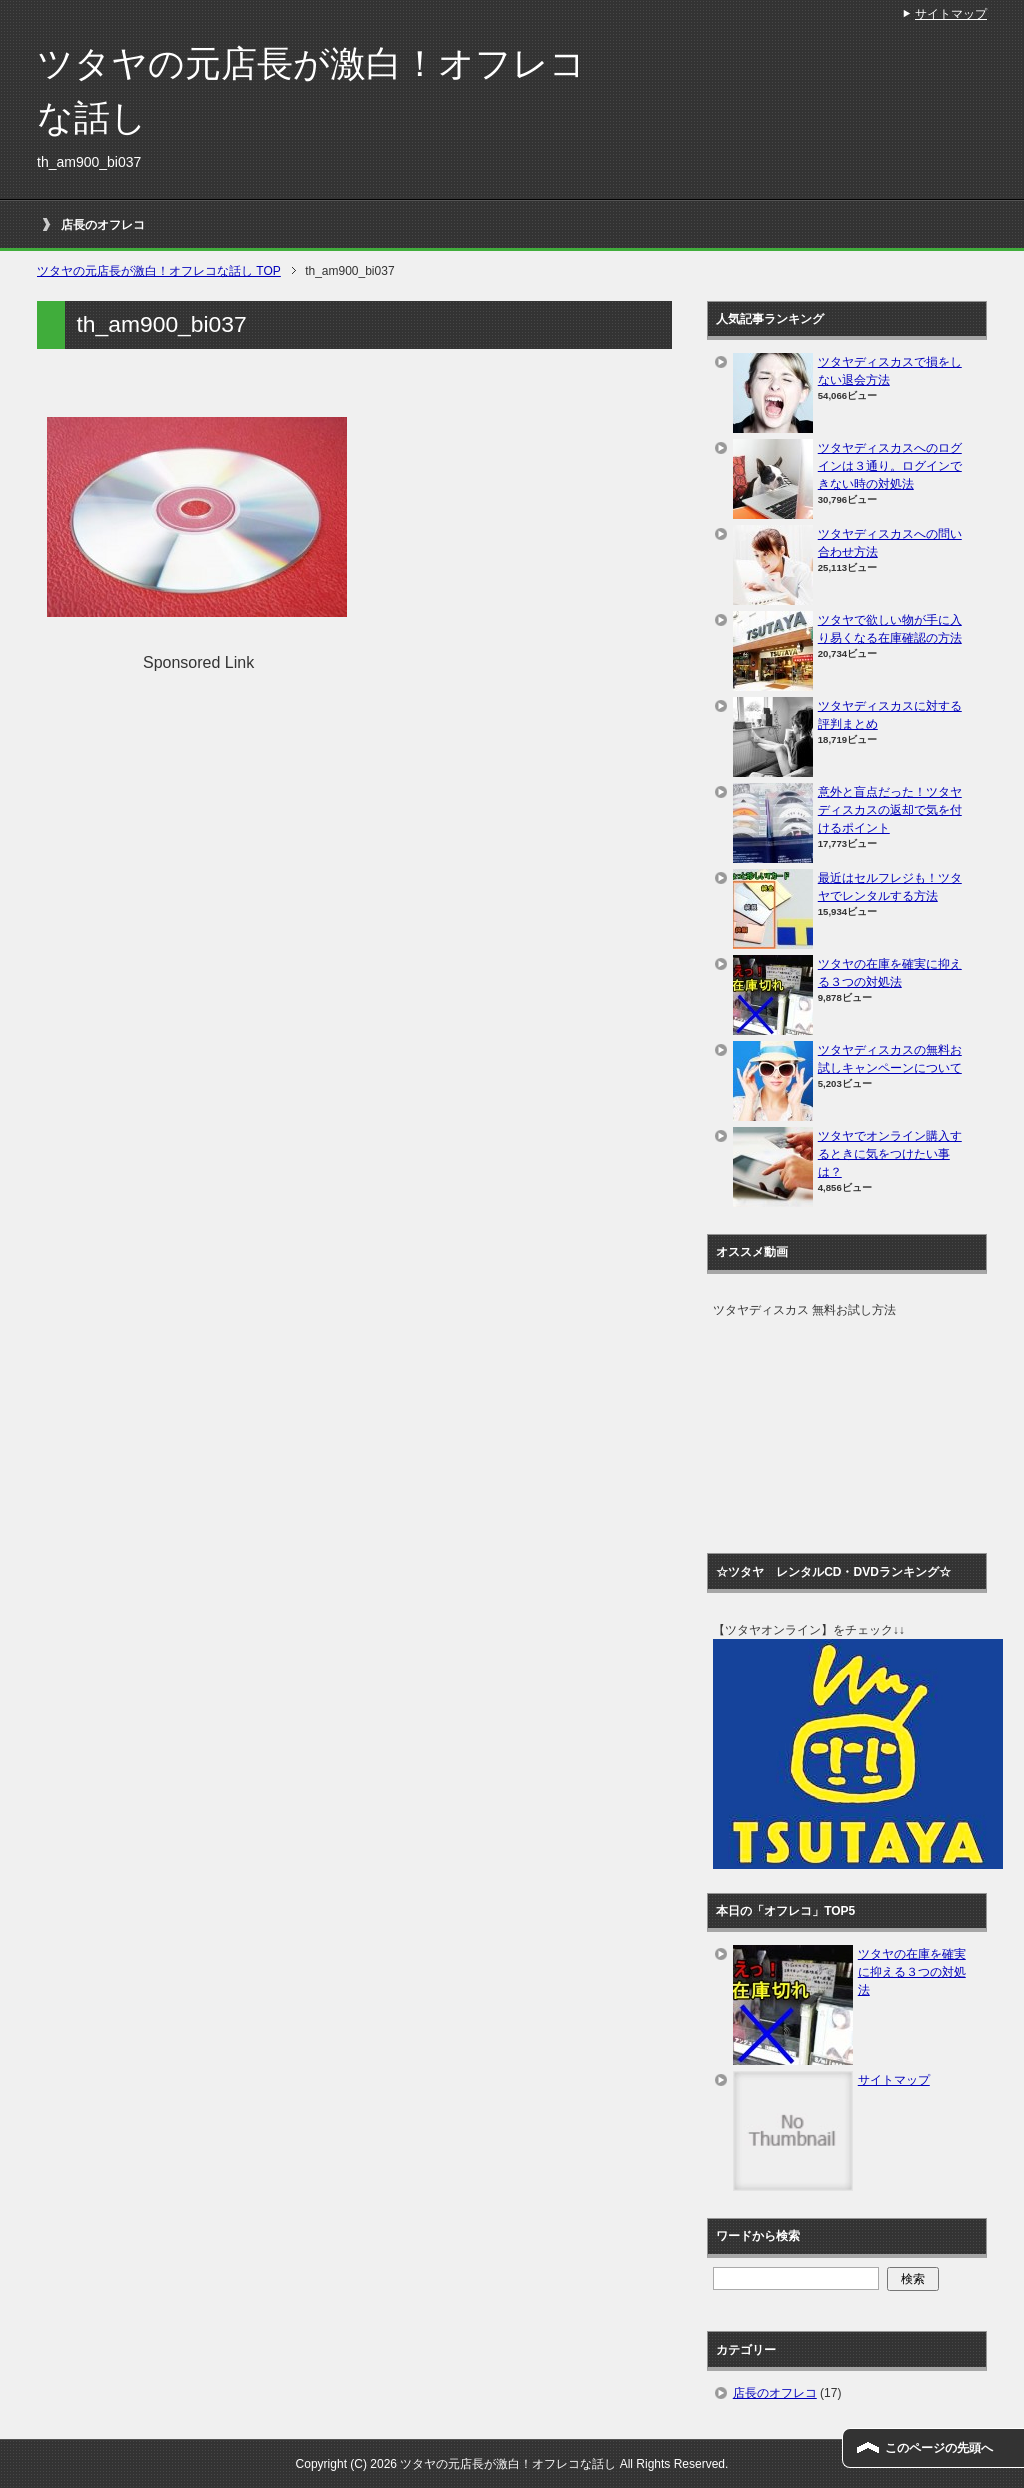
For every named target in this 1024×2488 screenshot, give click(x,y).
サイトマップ (894, 2080)
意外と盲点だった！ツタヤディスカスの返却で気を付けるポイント (890, 810)
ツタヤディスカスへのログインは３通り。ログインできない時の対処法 (890, 466)
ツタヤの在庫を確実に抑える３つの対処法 (912, 1972)
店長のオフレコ (103, 225)
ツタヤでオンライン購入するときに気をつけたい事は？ (890, 1154)
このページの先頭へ (939, 2448)
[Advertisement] (215, 815)
